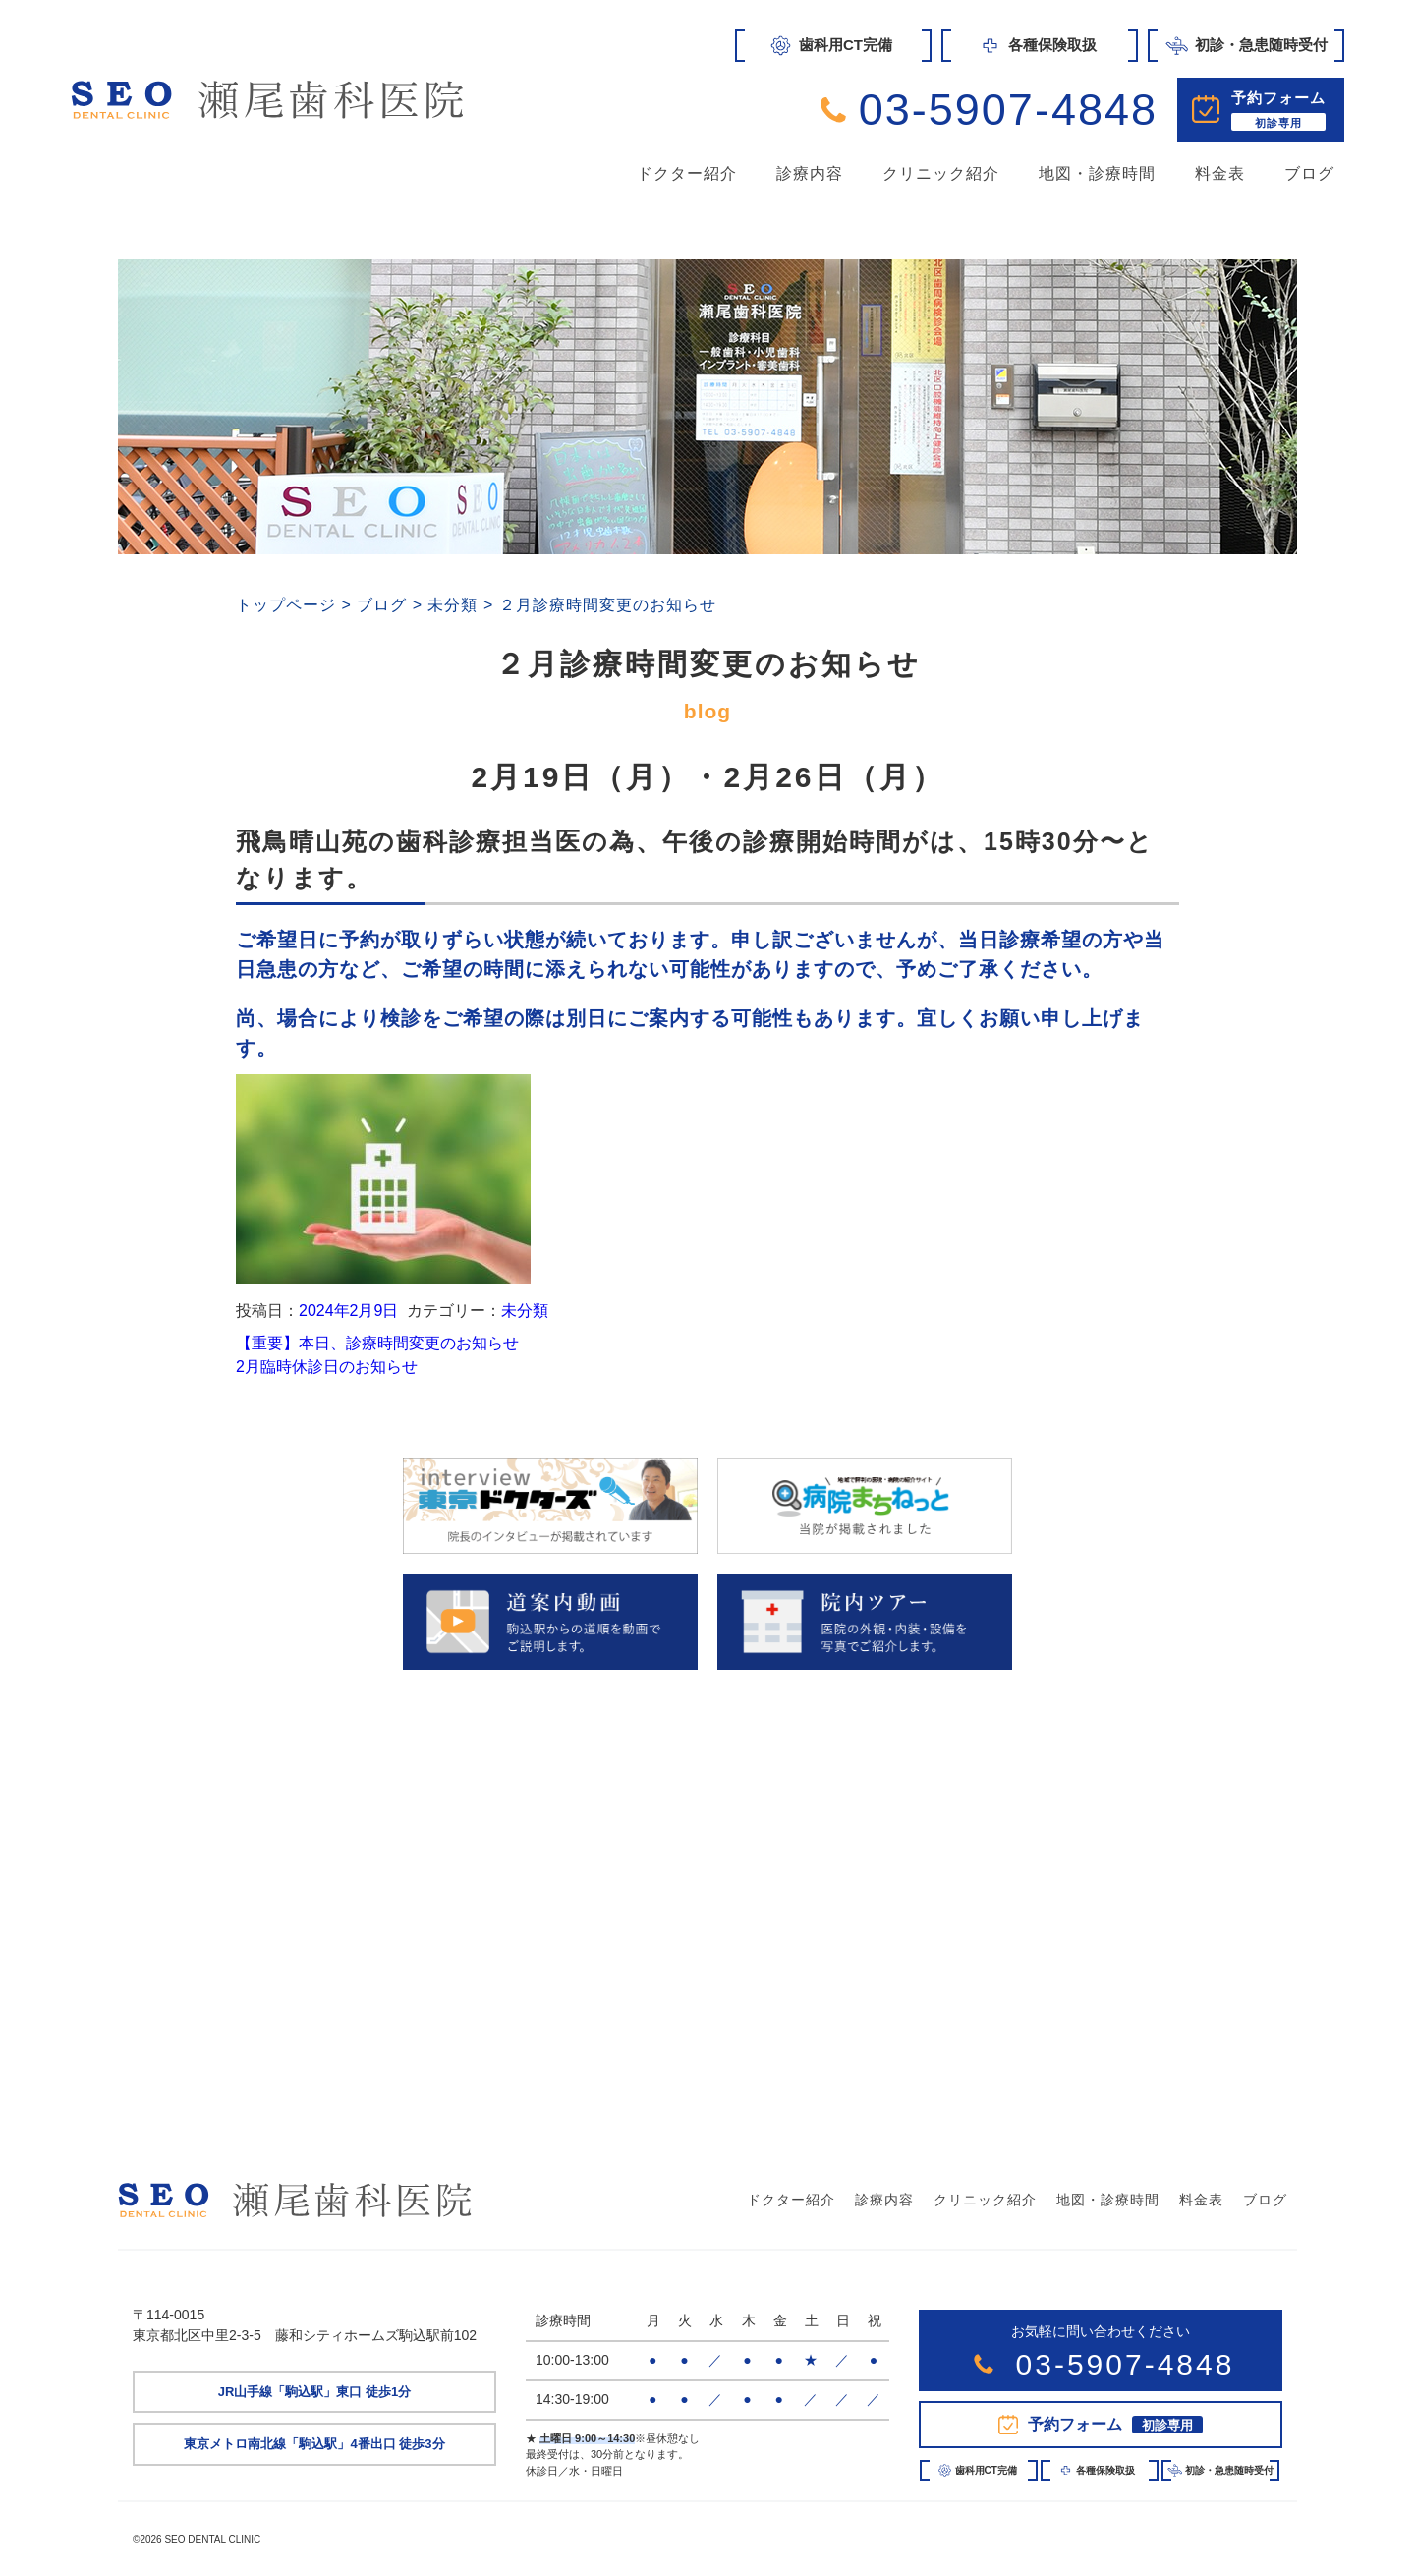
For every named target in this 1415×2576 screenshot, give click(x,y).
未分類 (524, 1310)
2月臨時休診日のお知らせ (327, 1366)
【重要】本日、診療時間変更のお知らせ (377, 1343)
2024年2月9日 (348, 1310)
